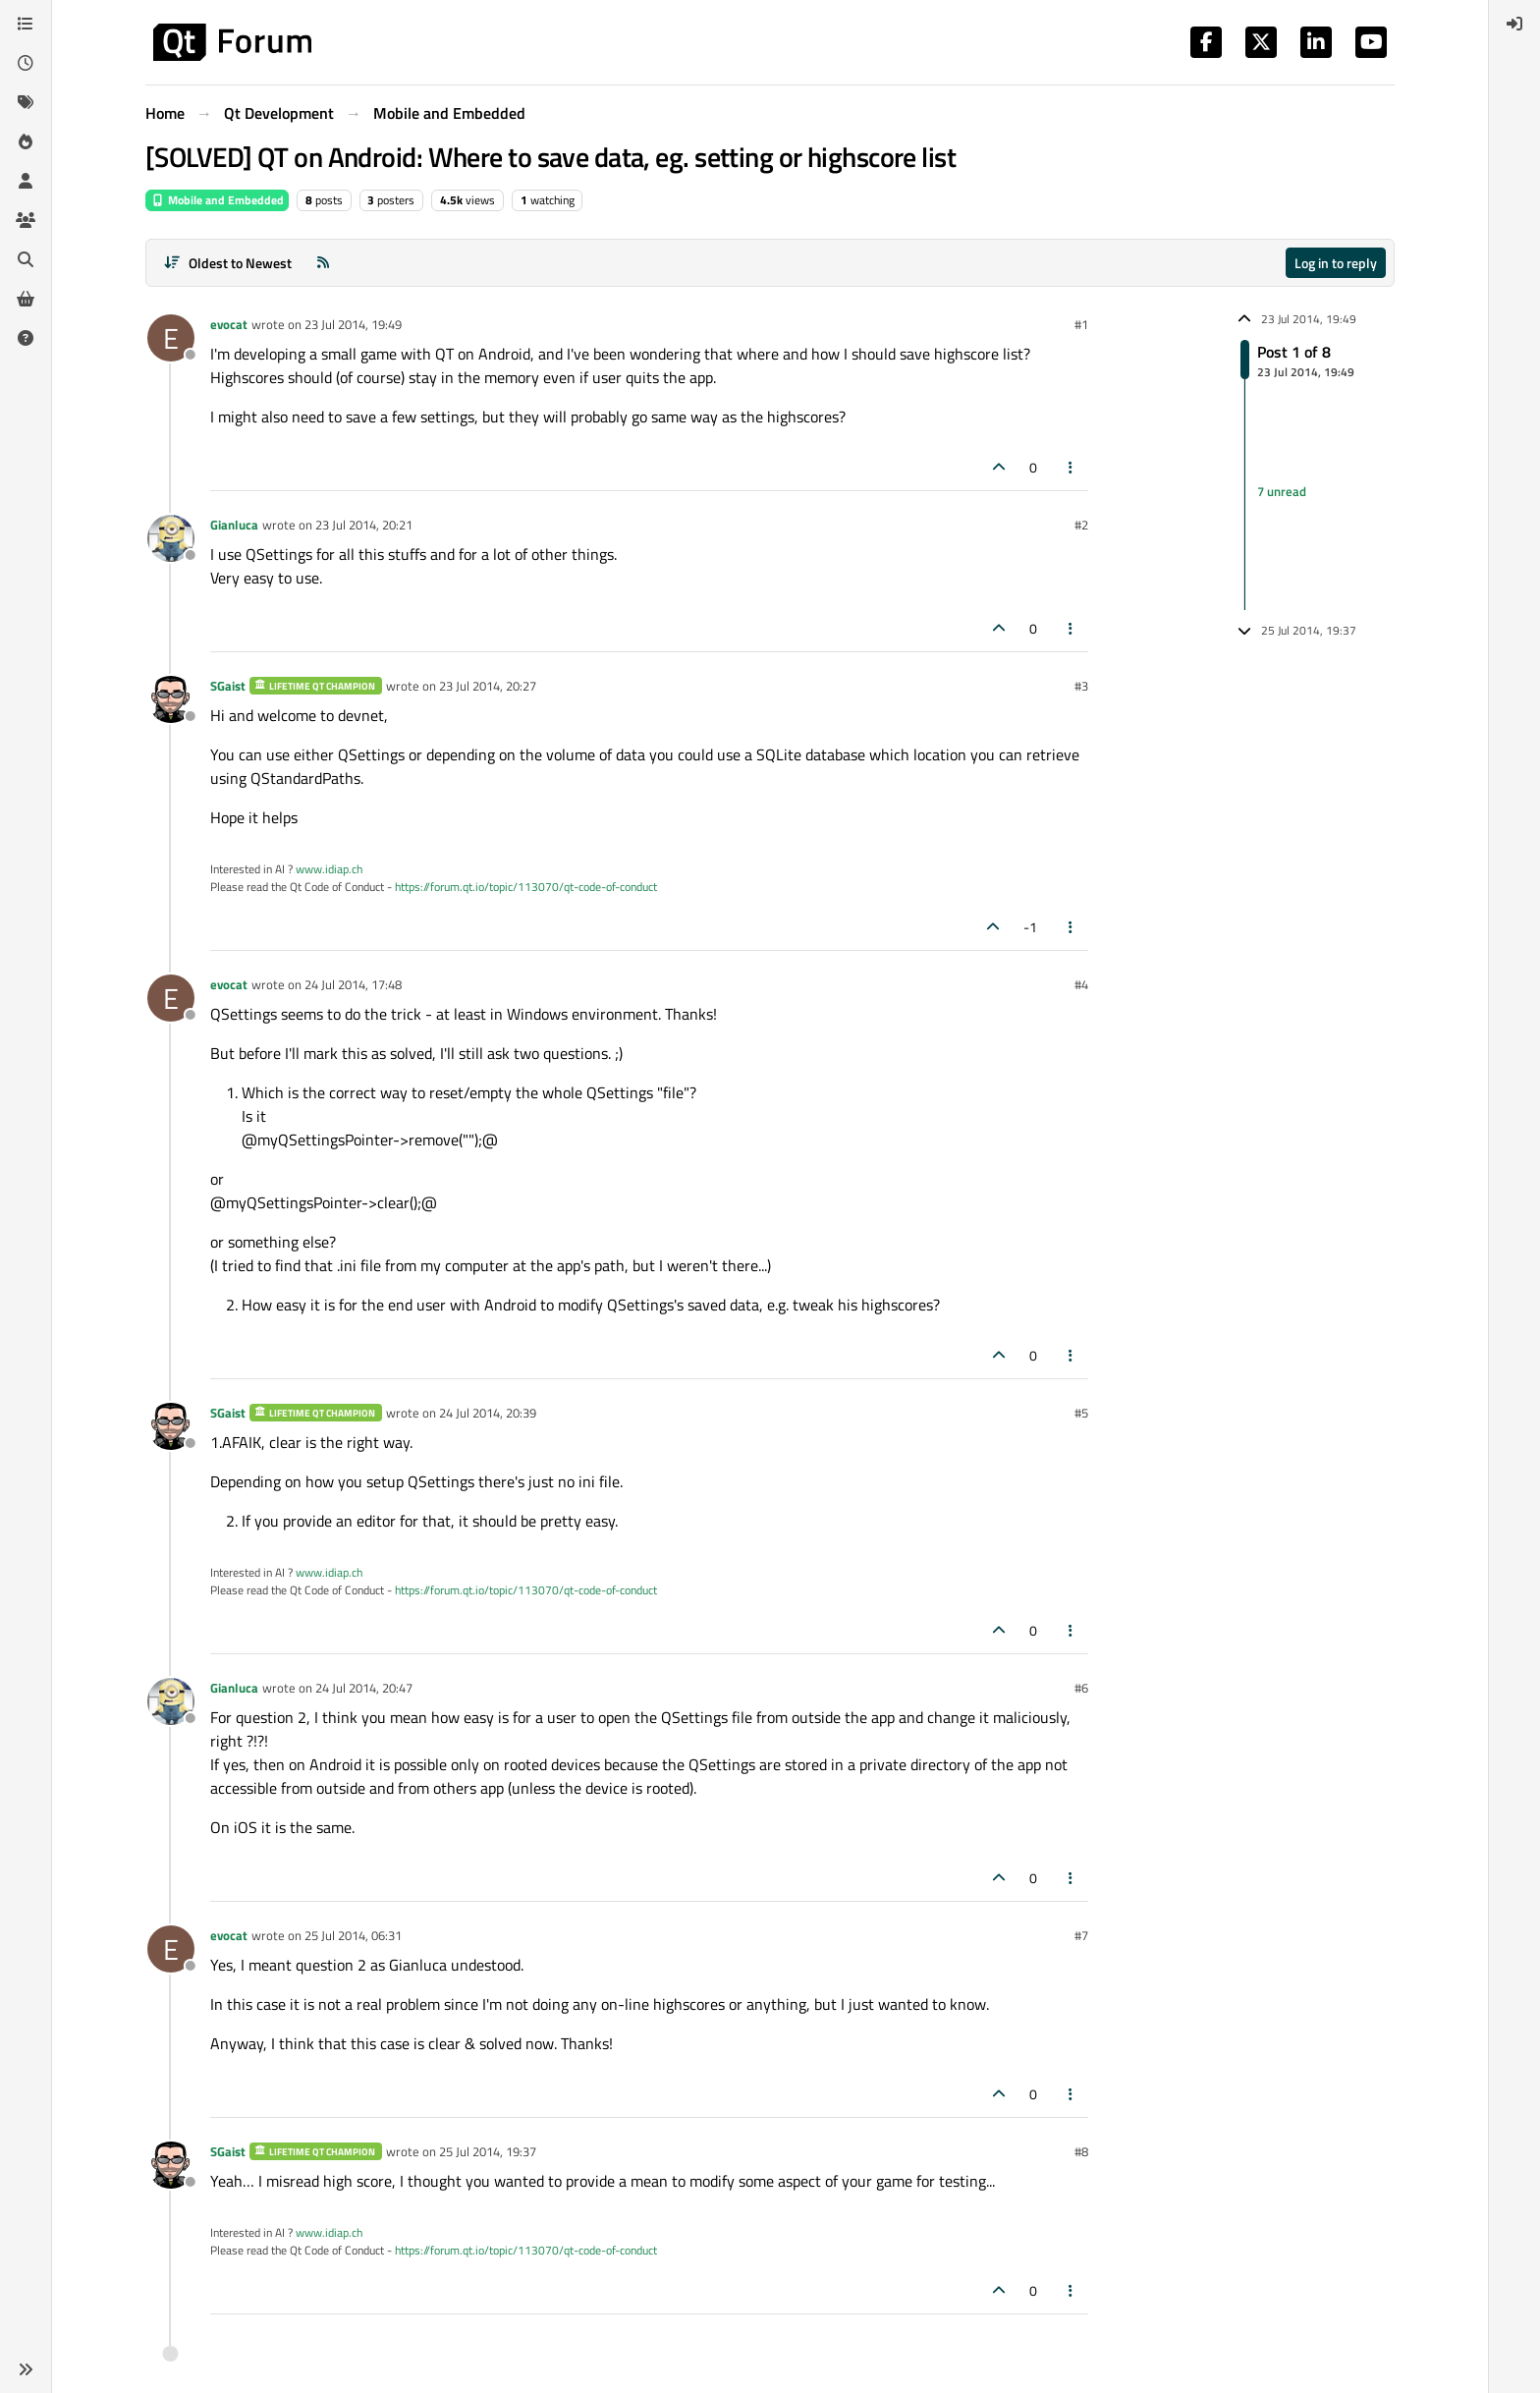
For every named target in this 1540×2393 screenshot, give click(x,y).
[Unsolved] (25, 338)
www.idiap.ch (329, 869)
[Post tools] (1071, 467)
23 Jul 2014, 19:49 (353, 324)
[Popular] (25, 141)
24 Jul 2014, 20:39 (487, 1412)
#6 (1081, 1687)
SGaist (228, 686)
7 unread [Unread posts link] (1281, 491)
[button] (25, 2369)
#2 (1081, 524)
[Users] (25, 180)
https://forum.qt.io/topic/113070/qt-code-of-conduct (526, 886)
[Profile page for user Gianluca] (170, 538)
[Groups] (25, 220)
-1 (1030, 927)
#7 (1081, 1935)
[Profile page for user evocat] (170, 338)
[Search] (25, 259)
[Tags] (25, 102)
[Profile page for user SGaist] (170, 699)
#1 (1081, 324)
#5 (1081, 1412)
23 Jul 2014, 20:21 (363, 524)
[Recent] (25, 63)
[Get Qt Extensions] (25, 298)
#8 (1081, 2151)
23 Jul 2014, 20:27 (487, 686)
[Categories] (25, 23)
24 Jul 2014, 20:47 (363, 1687)
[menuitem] (1514, 23)
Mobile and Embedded (217, 200)
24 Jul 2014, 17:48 (353, 984)
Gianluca (234, 524)
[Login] (1514, 23)
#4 (1081, 984)
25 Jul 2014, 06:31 (353, 1935)
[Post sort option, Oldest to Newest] (227, 263)
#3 (1081, 686)
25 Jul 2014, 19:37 (487, 2151)
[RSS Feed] (323, 263)
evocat (229, 324)
